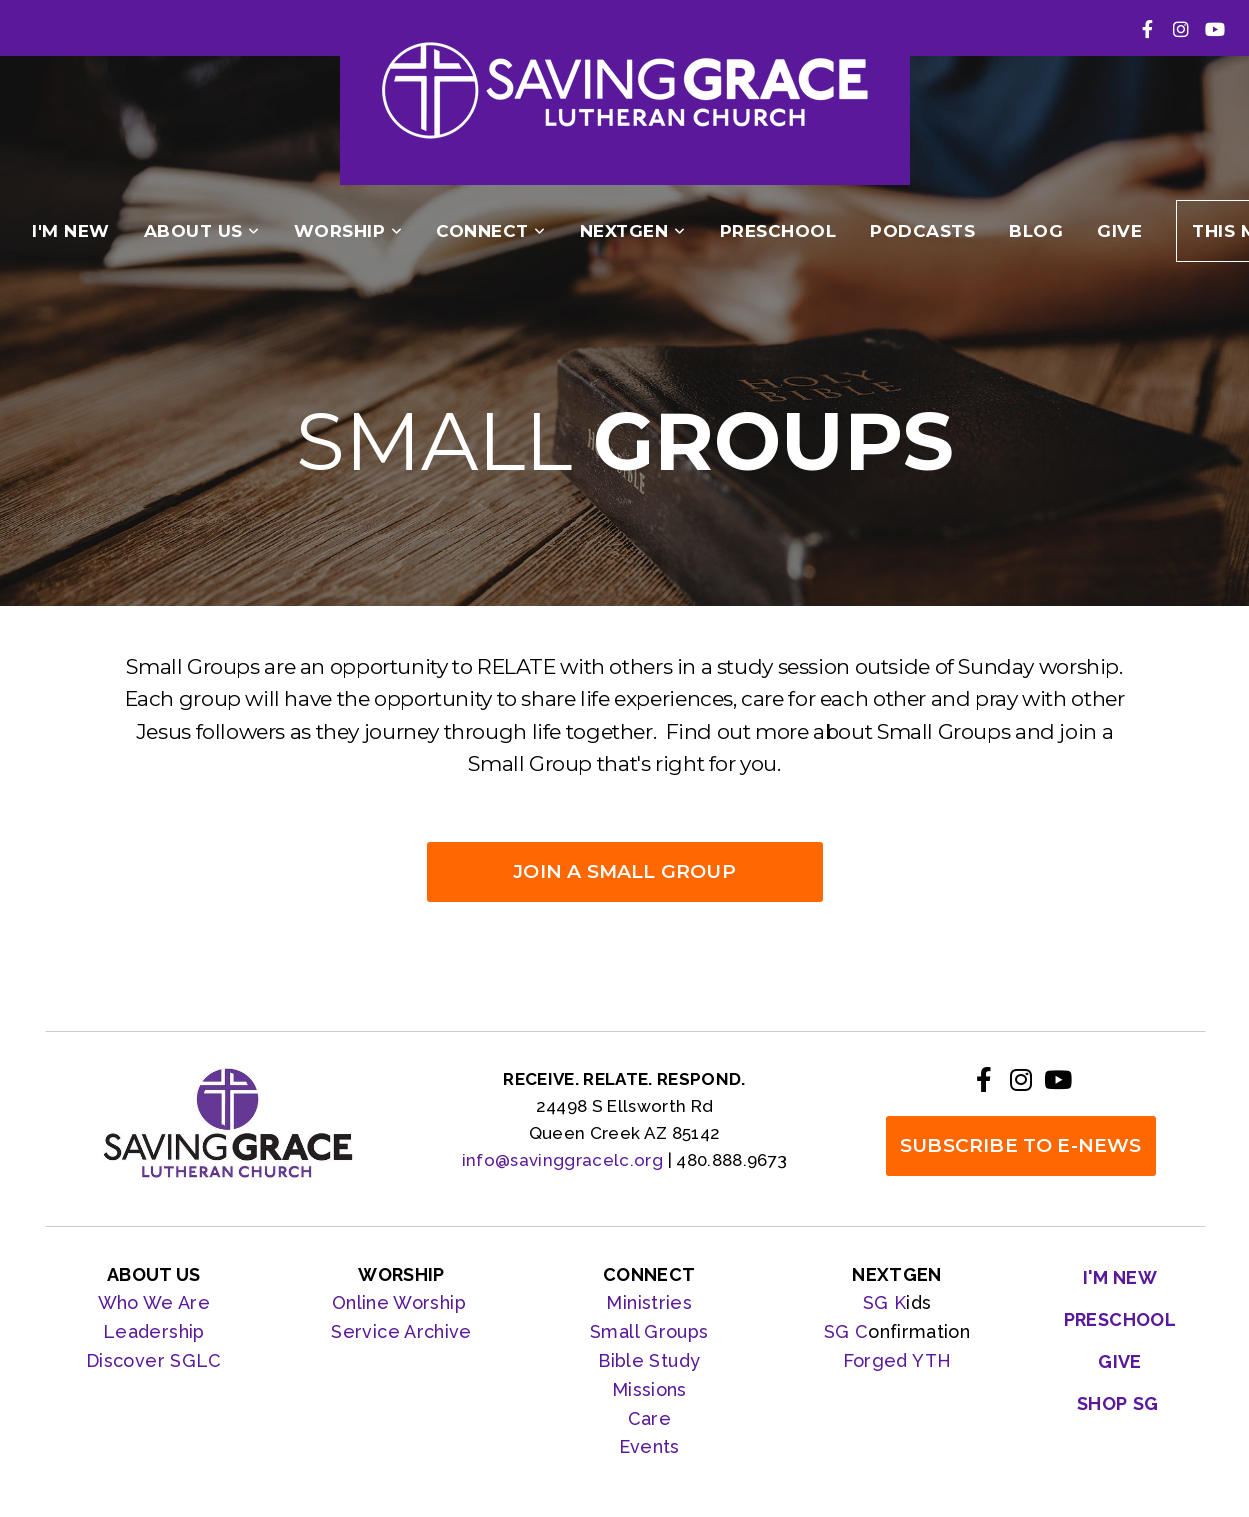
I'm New (71, 231)
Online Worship (401, 1302)
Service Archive (401, 1331)
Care (649, 1418)
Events (649, 1446)
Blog (1036, 231)
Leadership (154, 1331)
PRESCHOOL (778, 231)
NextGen (633, 231)
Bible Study (649, 1360)
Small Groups (649, 1331)
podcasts (922, 231)
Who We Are (154, 1302)
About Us (202, 231)
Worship (348, 231)
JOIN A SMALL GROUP (624, 871)
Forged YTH (897, 1360)
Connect (491, 231)
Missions (649, 1389)
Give (1119, 231)
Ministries (649, 1302)
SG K (884, 1302)
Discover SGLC (154, 1360)
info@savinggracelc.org (562, 1160)
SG (839, 1331)
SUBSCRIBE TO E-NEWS (1021, 1145)
